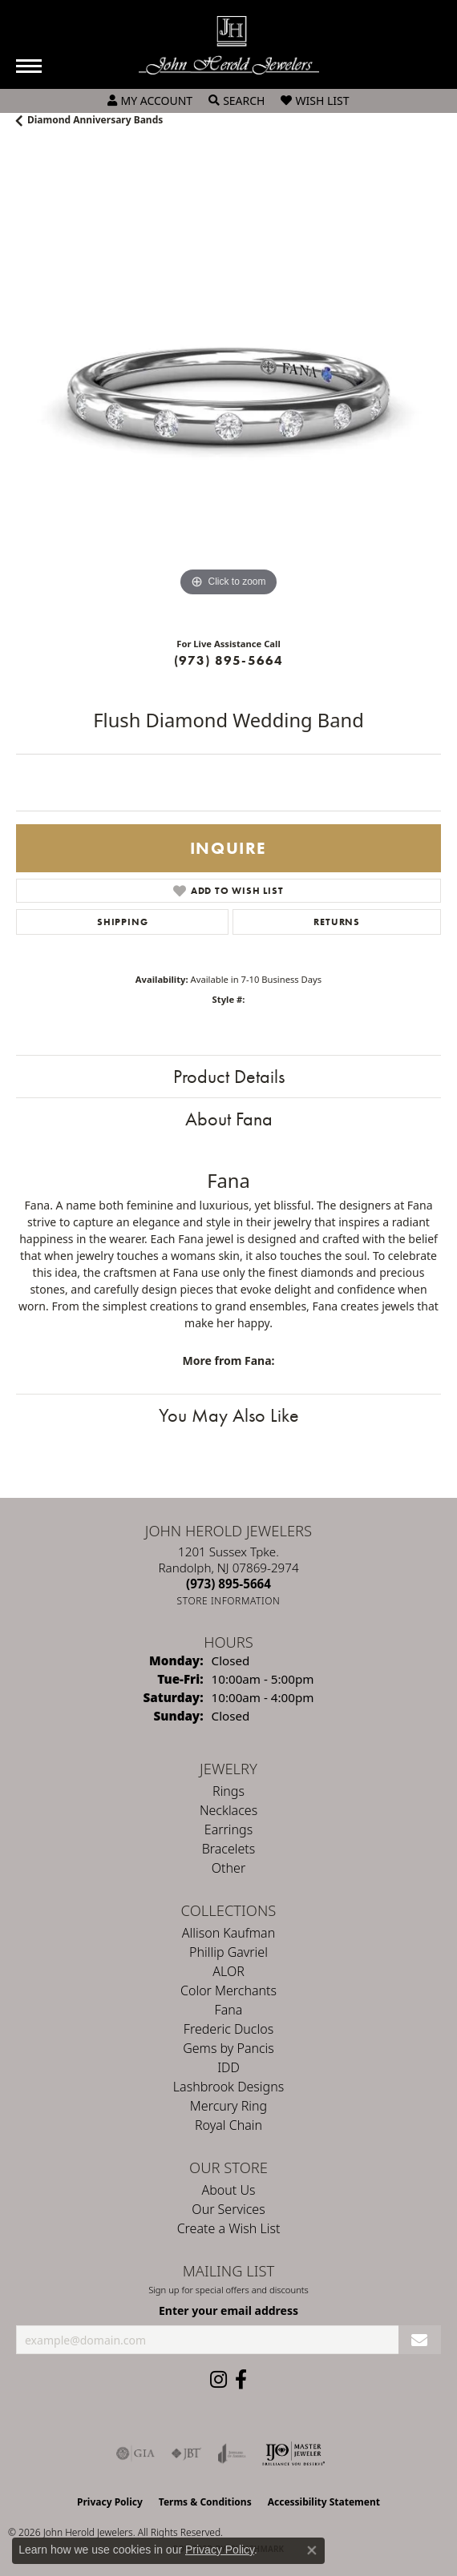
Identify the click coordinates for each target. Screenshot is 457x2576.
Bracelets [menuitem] (229, 1849)
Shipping (122, 922)
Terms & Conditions (205, 2502)
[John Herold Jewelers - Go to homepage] (229, 45)
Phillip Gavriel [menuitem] (228, 1952)
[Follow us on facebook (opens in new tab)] (241, 2379)
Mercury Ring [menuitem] (228, 2106)
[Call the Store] (228, 1584)
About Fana (229, 1118)
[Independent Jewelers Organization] (293, 2453)
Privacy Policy (110, 2502)
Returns (336, 922)
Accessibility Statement (324, 2502)
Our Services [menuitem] (228, 2209)
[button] (149, 101)
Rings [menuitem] (228, 1791)
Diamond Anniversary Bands (95, 120)
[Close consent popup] (312, 2550)
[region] (228, 388)
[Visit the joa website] (232, 2453)
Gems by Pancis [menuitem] (228, 2048)
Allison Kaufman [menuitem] (228, 1933)
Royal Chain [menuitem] (228, 2125)
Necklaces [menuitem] (228, 1810)
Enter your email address (228, 2310)
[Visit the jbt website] (186, 2453)
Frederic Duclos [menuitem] (228, 2029)
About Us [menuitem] (229, 2190)
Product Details (229, 1076)
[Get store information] (229, 1601)
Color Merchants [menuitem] (228, 1990)
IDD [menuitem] (228, 2067)
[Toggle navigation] (29, 66)
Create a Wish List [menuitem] (229, 2228)
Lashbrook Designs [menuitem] (228, 2086)
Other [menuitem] (228, 1868)
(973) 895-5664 (229, 660)
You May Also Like (229, 1415)
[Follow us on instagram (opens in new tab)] (218, 2379)
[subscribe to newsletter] (419, 2340)
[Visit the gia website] (135, 2453)
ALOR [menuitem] (228, 1971)
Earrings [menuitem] (228, 1829)
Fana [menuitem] (229, 2010)
